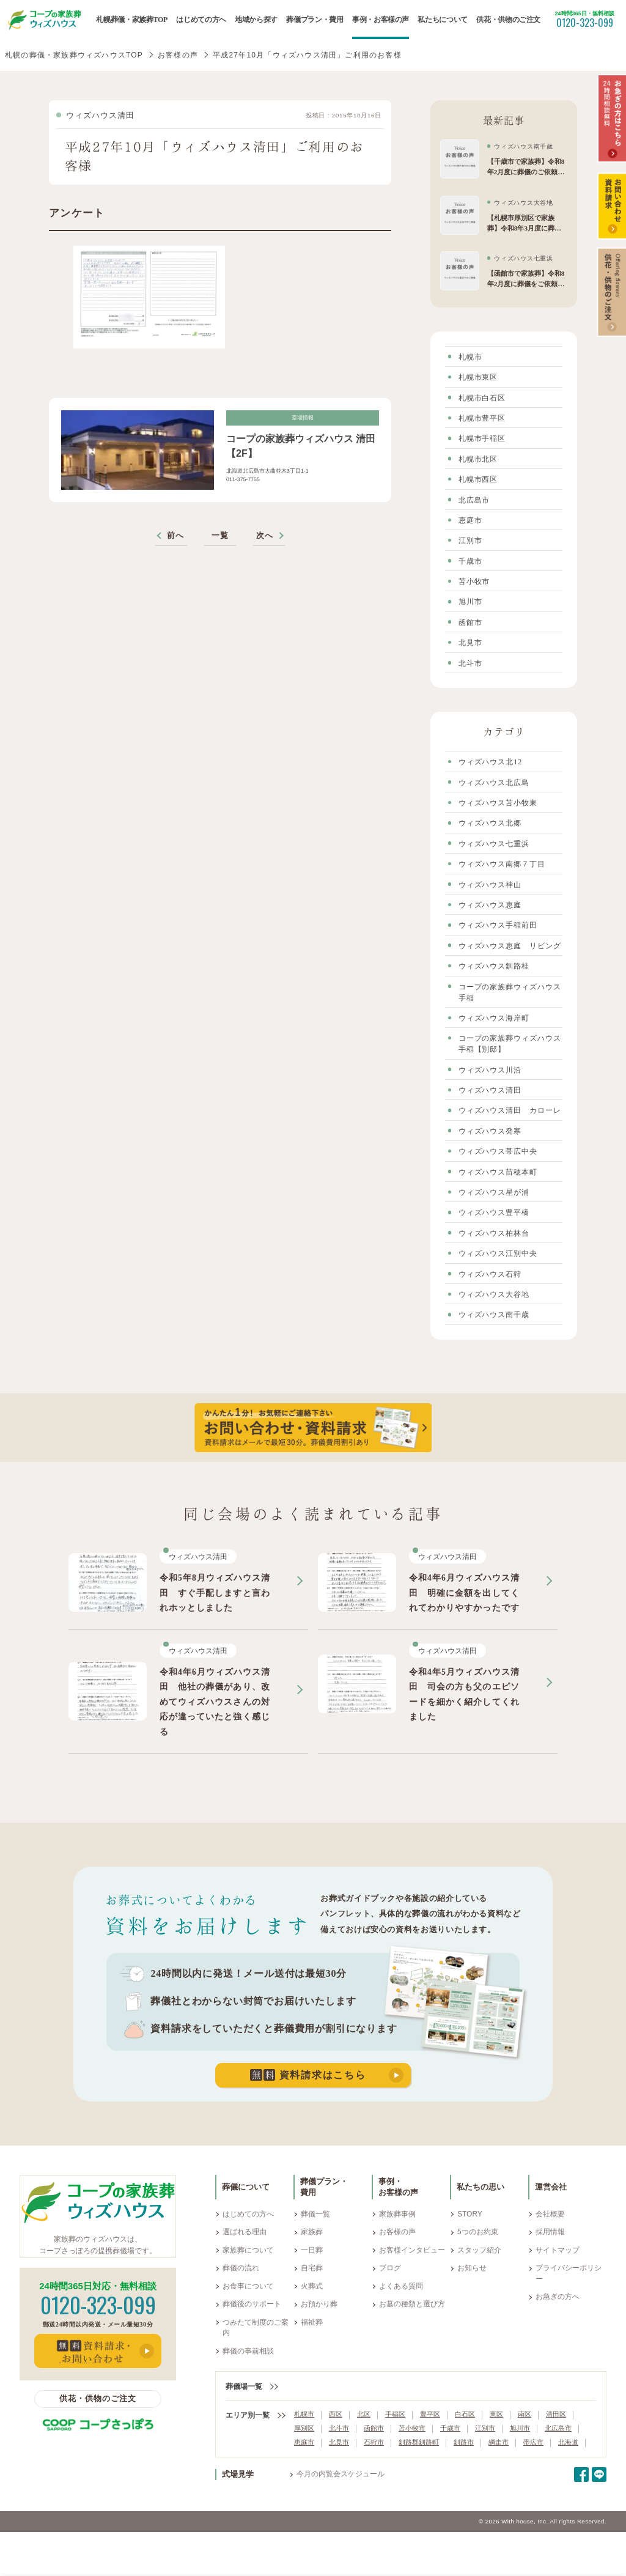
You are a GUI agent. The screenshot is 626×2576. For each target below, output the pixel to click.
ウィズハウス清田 (100, 115)
